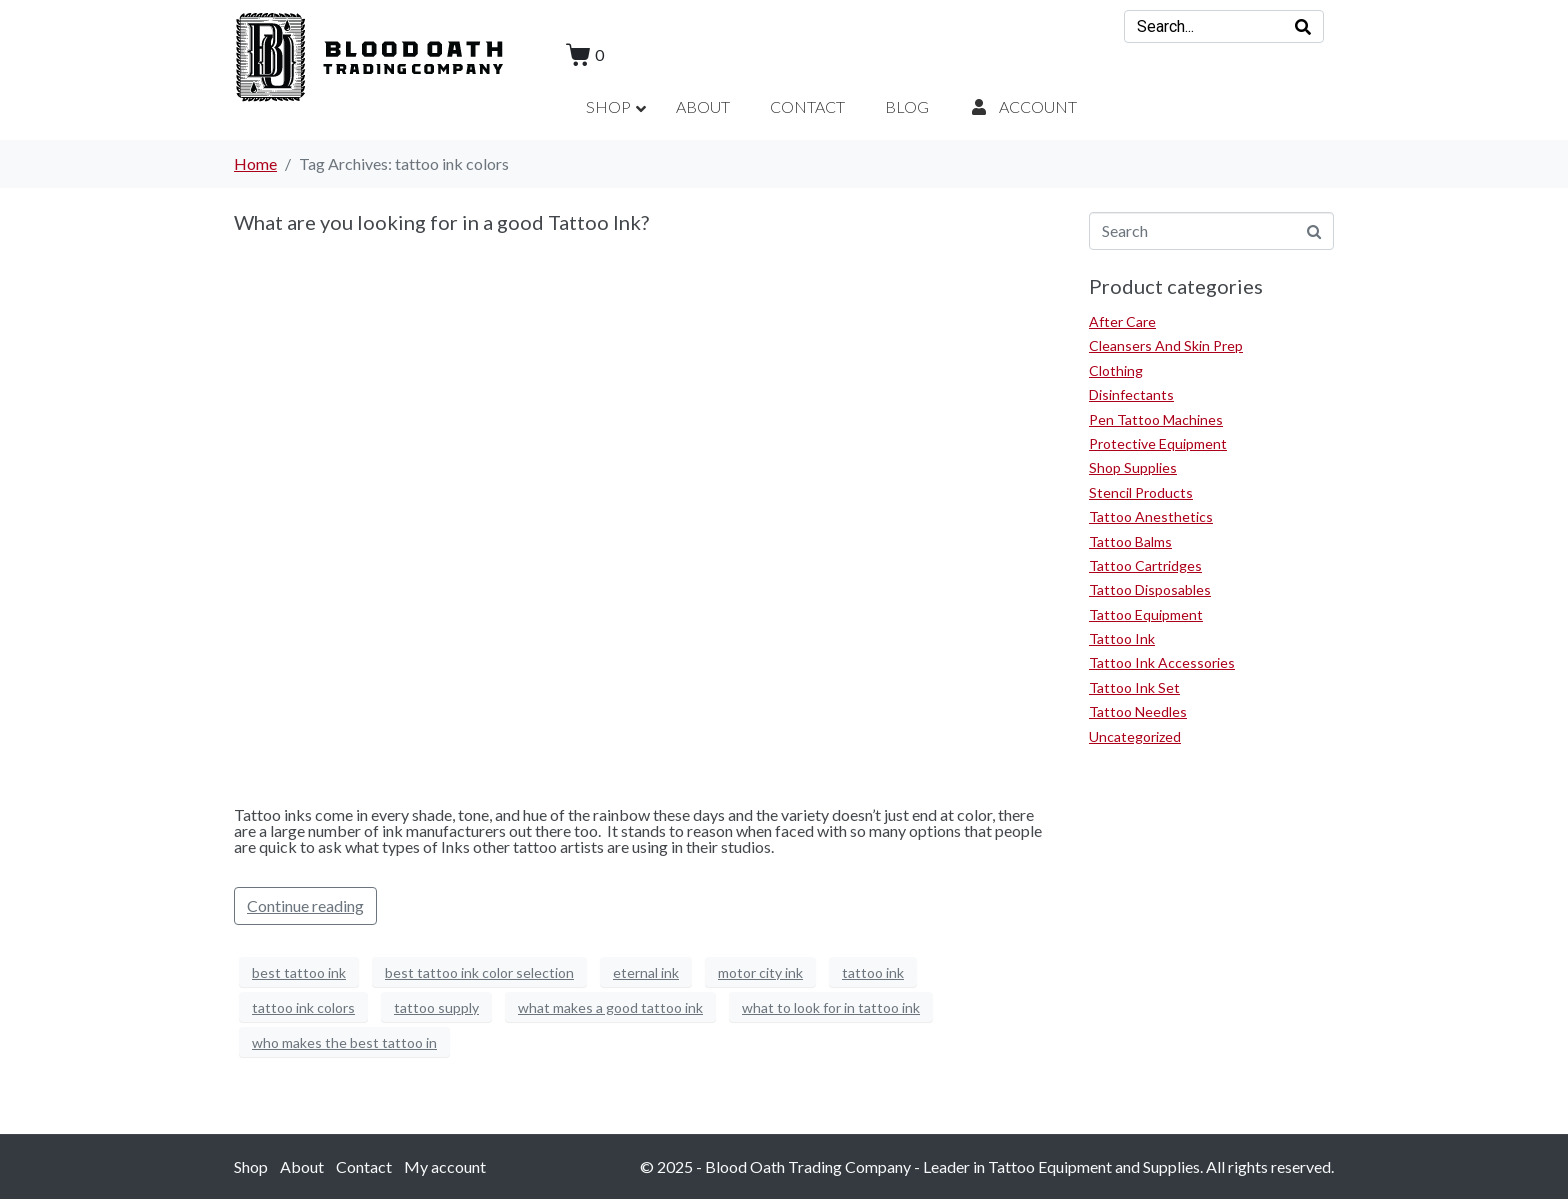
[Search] (1303, 26)
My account (445, 1166)
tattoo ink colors (303, 1007)
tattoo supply (436, 1007)
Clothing (1116, 370)
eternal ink (646, 972)
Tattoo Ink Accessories (1162, 662)
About (302, 1166)
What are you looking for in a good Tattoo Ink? (441, 222)
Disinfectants (1131, 394)
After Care (1122, 321)
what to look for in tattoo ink (831, 1007)
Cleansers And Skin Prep (1166, 345)
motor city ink (760, 972)
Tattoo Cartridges (1145, 565)
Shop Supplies (1133, 467)
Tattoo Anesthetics (1151, 516)
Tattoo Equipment (1146, 614)
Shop (251, 1166)
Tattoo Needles (1138, 711)
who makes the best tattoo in (344, 1042)
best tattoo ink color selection (479, 972)
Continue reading (305, 905)
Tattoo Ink (1122, 638)
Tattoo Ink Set (1134, 687)
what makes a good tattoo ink (610, 1007)
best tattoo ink (299, 972)
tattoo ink (873, 972)
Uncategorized (1135, 736)
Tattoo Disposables (1150, 589)
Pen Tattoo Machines (1156, 419)
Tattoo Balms (1130, 541)
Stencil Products (1141, 492)
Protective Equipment (1158, 443)
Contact (364, 1166)
